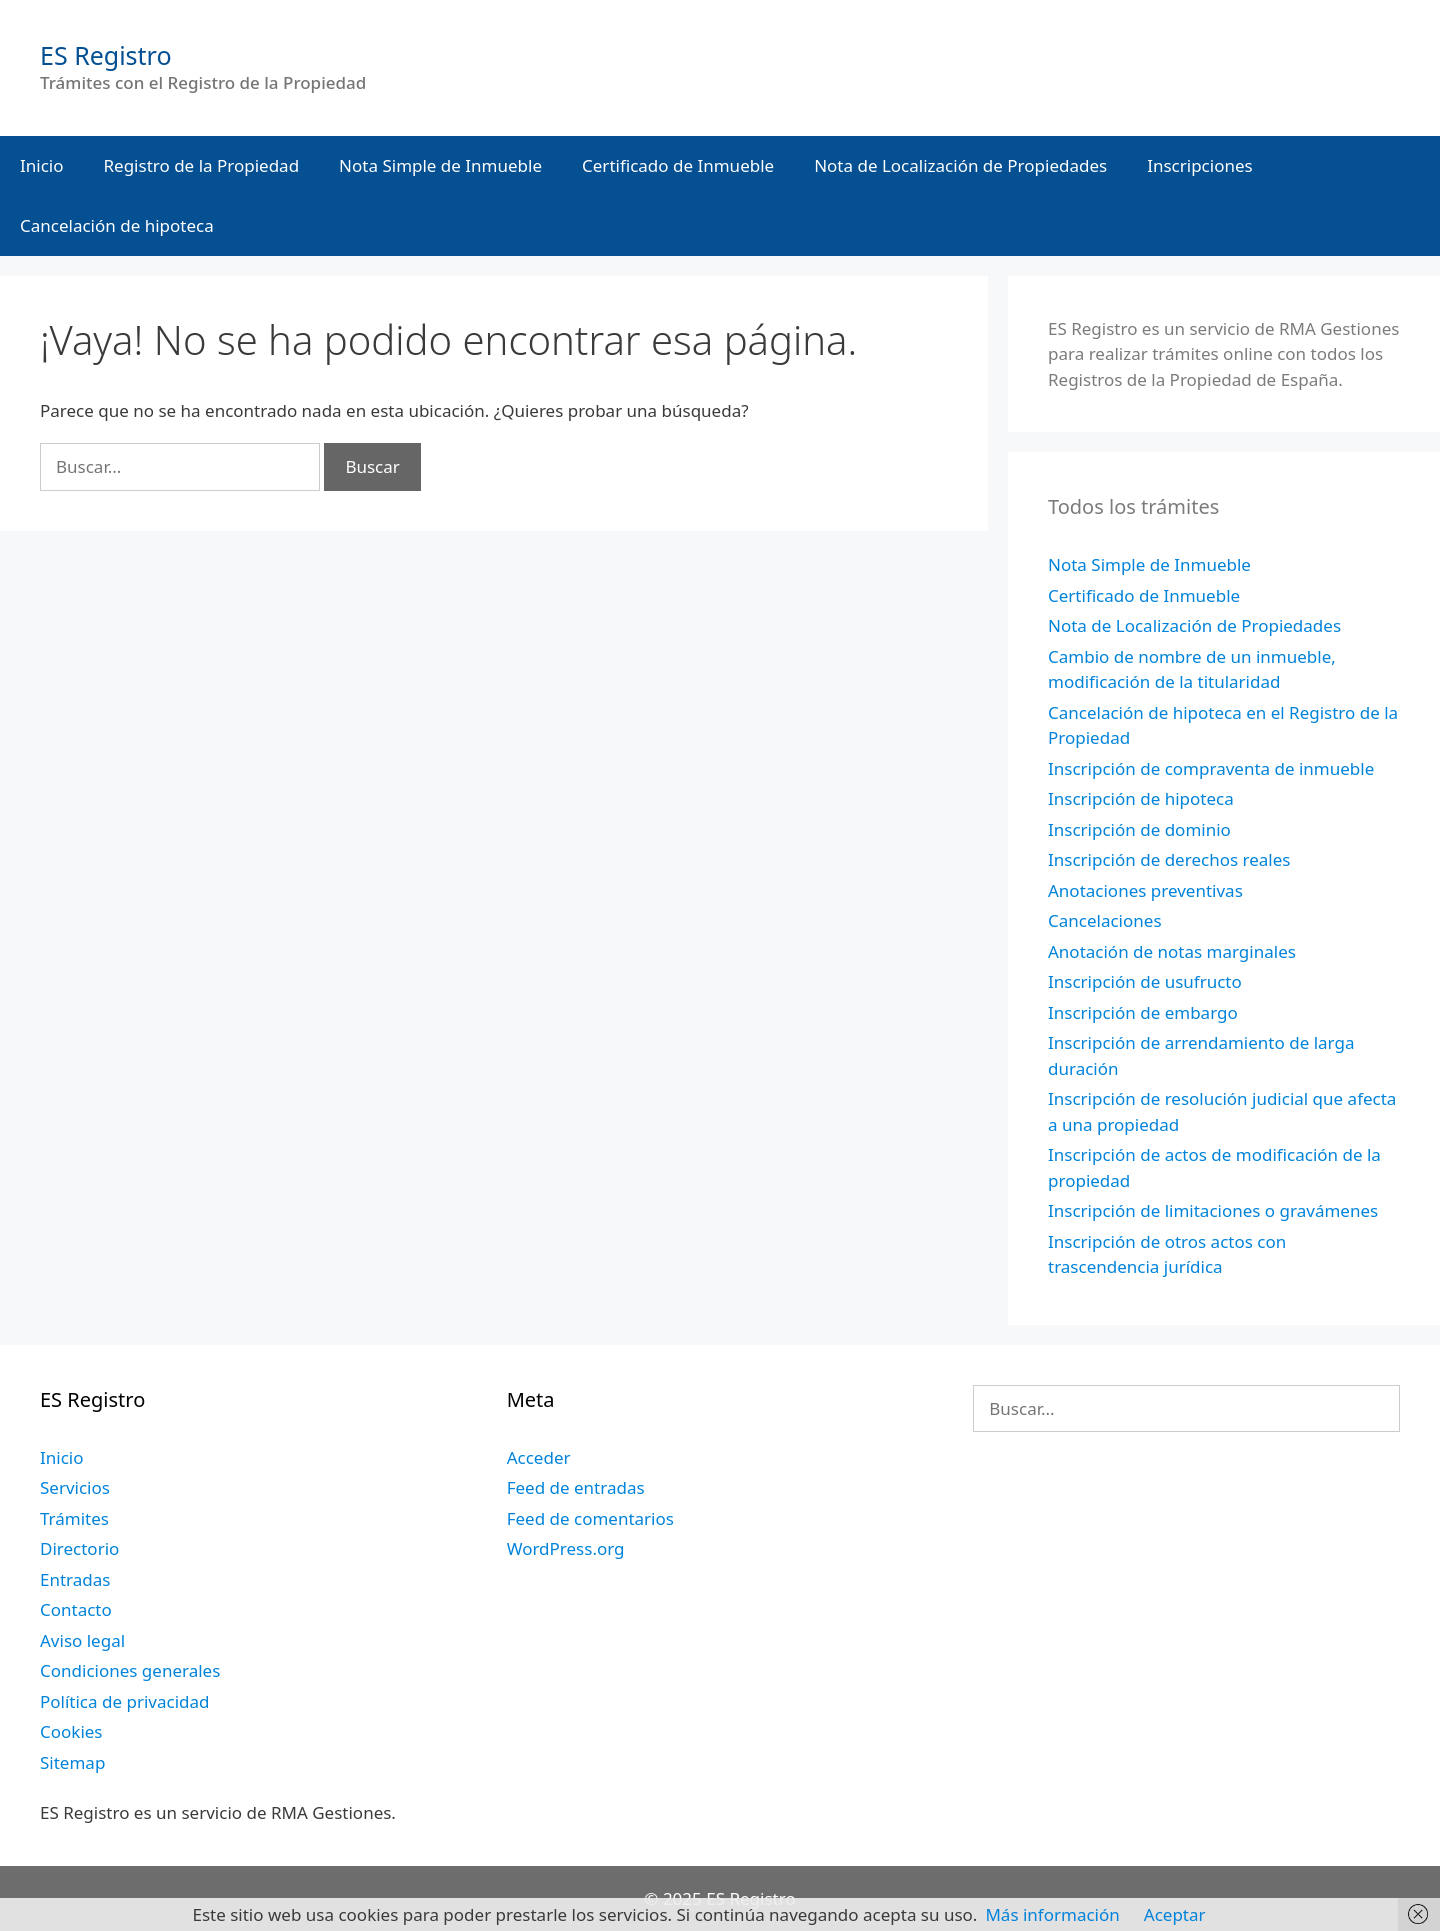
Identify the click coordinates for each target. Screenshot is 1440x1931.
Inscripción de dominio (1139, 829)
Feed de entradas (576, 1487)
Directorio (79, 1548)
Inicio (42, 165)
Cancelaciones (1105, 920)
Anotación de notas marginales (1172, 951)
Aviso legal (82, 1640)
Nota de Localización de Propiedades (960, 165)
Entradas (75, 1579)
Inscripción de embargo (1143, 1012)
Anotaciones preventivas (1145, 890)
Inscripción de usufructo (1145, 981)
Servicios (75, 1487)
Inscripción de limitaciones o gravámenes (1213, 1210)
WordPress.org (566, 1548)
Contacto (76, 1609)
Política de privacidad (124, 1701)
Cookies (71, 1731)
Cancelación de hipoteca (117, 225)
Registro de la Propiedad (202, 165)
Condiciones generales (130, 1670)
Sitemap (72, 1762)
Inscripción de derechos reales (1169, 859)
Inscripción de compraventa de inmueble (1211, 768)
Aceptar (1175, 1914)
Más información (1052, 1914)
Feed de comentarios (590, 1518)
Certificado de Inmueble (678, 165)
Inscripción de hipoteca (1141, 798)
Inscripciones (1200, 165)
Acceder (539, 1457)
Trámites (74, 1518)
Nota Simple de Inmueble (440, 165)
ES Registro (106, 55)
